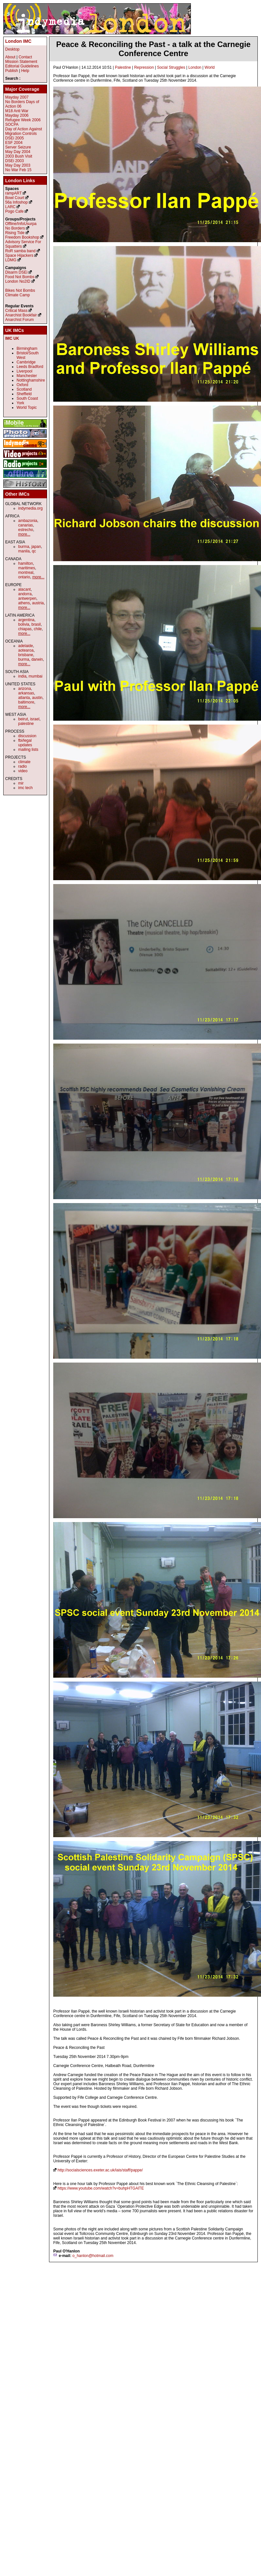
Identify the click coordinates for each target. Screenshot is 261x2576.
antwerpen (27, 598)
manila (24, 551)
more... (24, 534)
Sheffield (24, 394)
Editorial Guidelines (22, 66)
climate (24, 762)
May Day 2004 (17, 151)
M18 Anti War (17, 111)
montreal (25, 572)
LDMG (11, 260)
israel (35, 719)
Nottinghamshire (31, 380)
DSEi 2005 (14, 138)
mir (21, 783)
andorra (24, 594)
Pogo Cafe (14, 211)
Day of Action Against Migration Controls (23, 131)
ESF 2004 (13, 142)
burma (23, 546)
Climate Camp (17, 295)
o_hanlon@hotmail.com (92, 2255)
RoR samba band (20, 251)
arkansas (26, 693)
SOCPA (12, 124)
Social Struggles (171, 67)
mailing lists (28, 749)
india (22, 676)
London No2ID (17, 281)
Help (25, 70)
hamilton (25, 563)
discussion (27, 736)
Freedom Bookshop (22, 237)
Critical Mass (16, 310)
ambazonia (27, 520)
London (194, 67)
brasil (36, 624)
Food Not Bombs (19, 277)
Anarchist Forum (19, 319)
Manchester (27, 375)
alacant (24, 589)
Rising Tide (15, 232)
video (23, 771)
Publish (11, 70)
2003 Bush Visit (18, 156)
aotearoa (25, 650)
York (20, 403)
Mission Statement (21, 61)
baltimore (26, 702)
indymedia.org (30, 508)
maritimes (26, 568)
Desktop (12, 49)
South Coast (27, 398)
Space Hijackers (19, 255)
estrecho (25, 529)
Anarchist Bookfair (21, 315)
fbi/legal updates (25, 742)
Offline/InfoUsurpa (21, 223)
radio (22, 766)
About (10, 57)
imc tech (25, 788)
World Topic (27, 407)
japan (36, 546)
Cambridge (26, 362)
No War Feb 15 (18, 170)
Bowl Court (14, 197)
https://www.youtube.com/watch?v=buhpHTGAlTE (100, 2188)
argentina (26, 620)
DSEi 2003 (14, 161)
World (210, 67)
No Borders (15, 228)
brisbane (25, 655)
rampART (13, 193)
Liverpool (24, 371)
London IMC (18, 41)
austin (37, 697)
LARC (10, 207)
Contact (25, 57)
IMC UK (12, 338)
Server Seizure (18, 147)
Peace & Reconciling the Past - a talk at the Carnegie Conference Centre (153, 49)
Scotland (24, 389)
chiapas (24, 629)
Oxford (22, 385)
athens (24, 603)
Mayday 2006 (17, 115)
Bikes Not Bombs (20, 290)
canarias (25, 525)
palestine (26, 723)
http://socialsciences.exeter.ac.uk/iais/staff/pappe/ (100, 2170)
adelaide (25, 646)
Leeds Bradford (30, 366)
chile (38, 629)
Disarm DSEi (16, 272)
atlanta (24, 697)
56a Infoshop (16, 202)
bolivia (23, 624)
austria (38, 603)
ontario (24, 577)
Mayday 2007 (17, 97)
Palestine (123, 67)
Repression (144, 67)
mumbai (36, 676)
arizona (24, 688)
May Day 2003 (17, 165)
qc (34, 551)
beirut (23, 719)
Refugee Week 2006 (23, 120)
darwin (37, 659)
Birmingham (27, 348)
